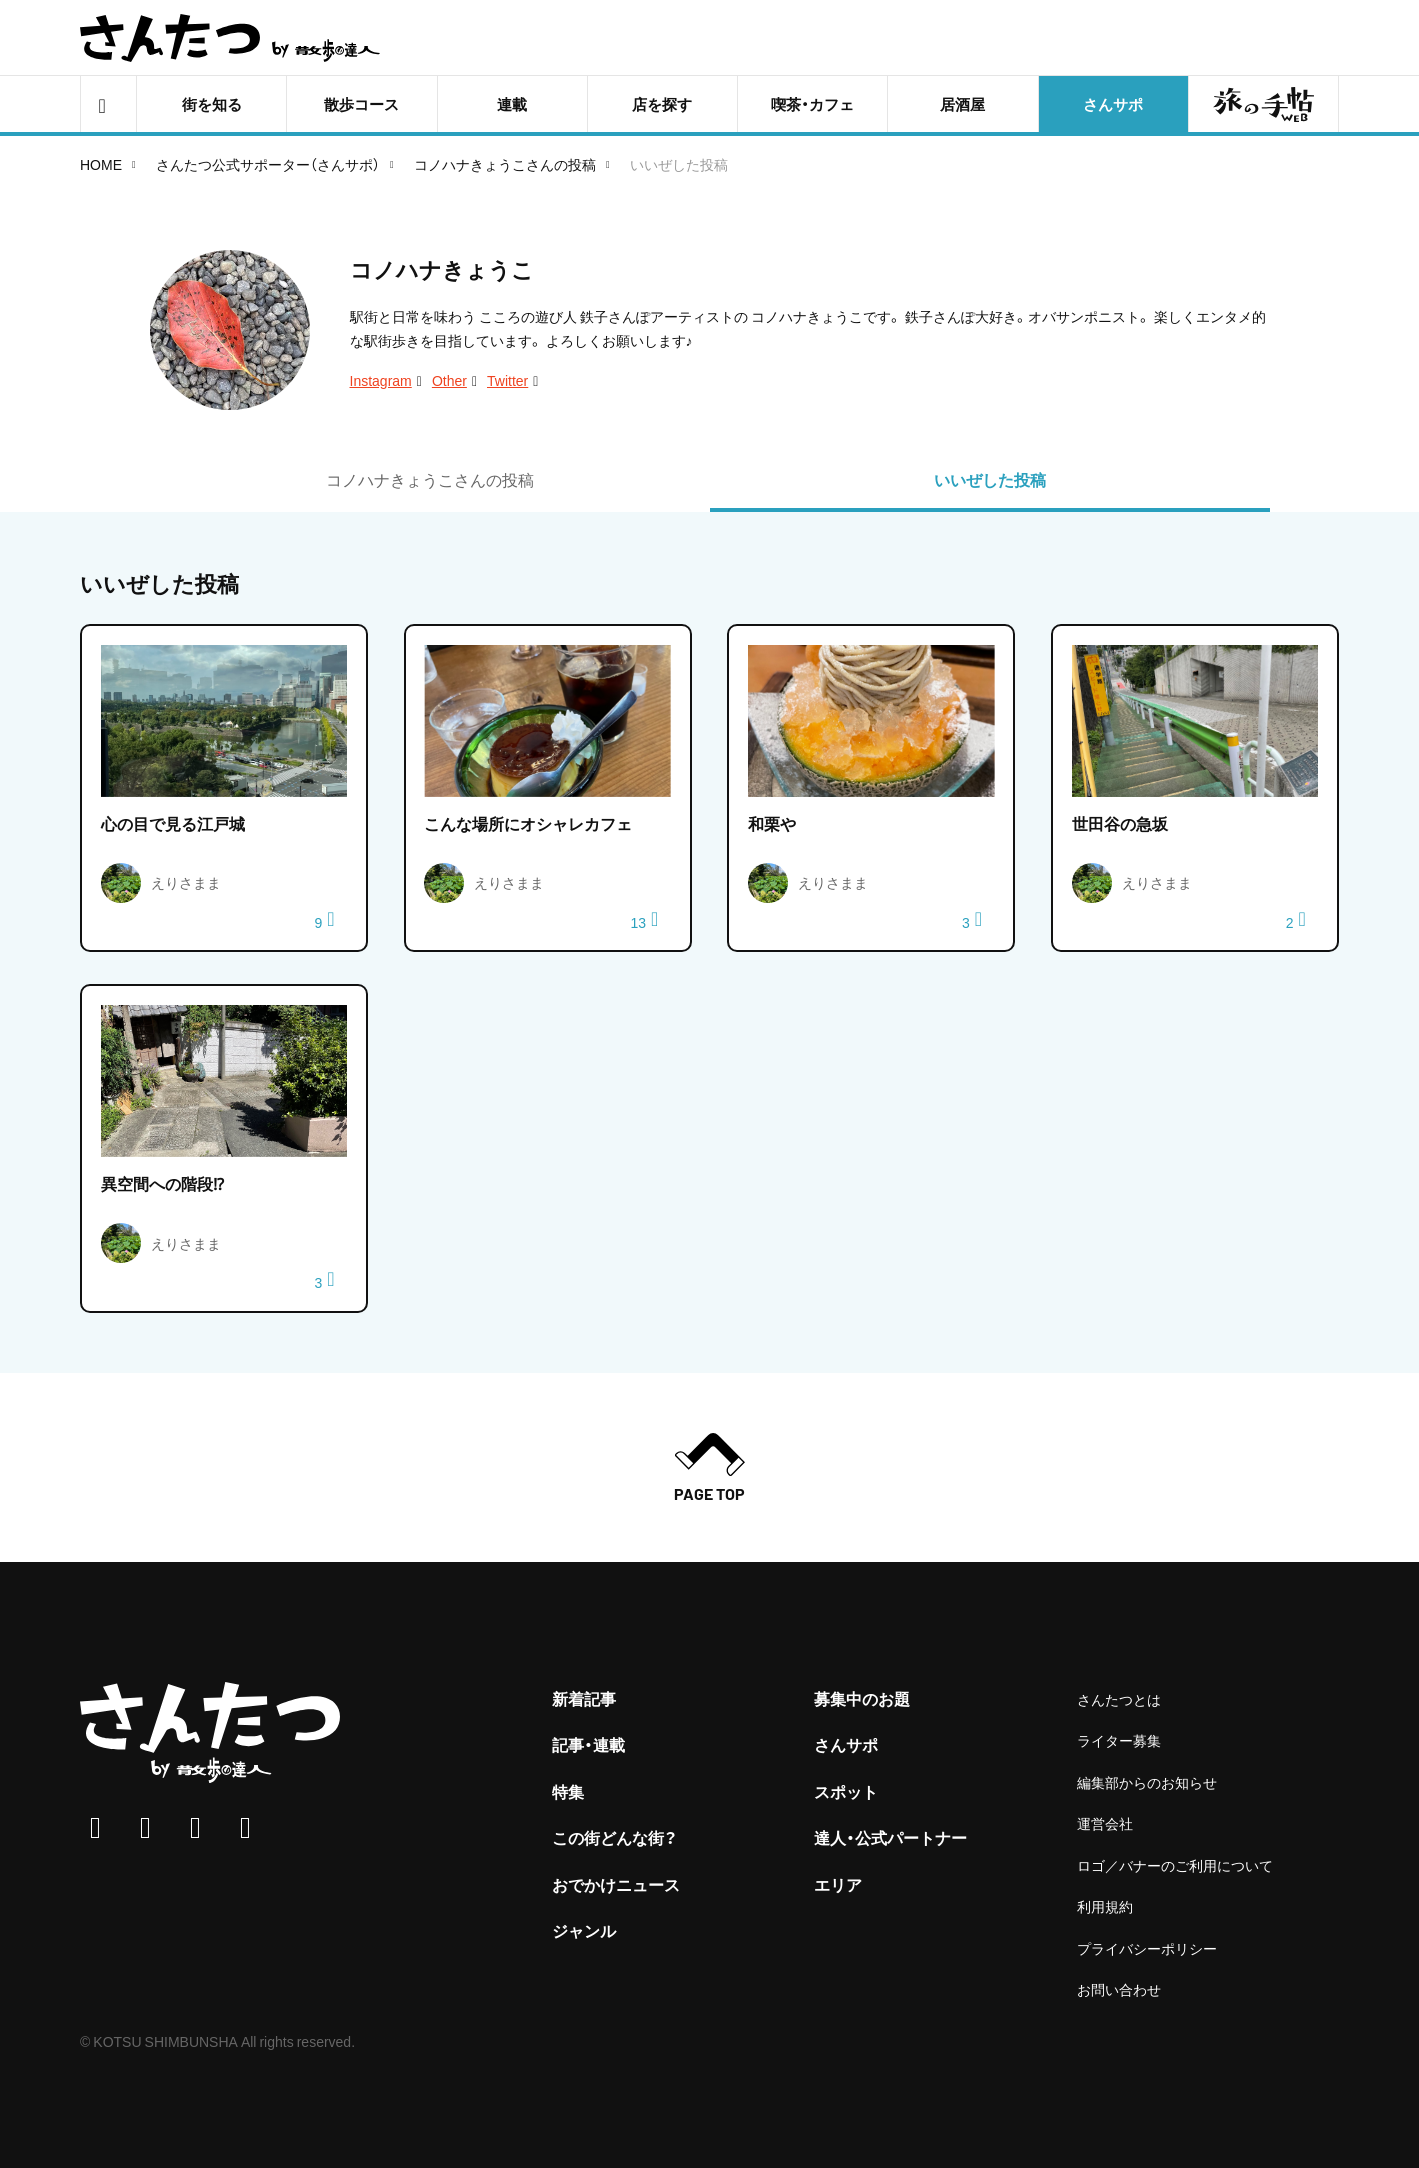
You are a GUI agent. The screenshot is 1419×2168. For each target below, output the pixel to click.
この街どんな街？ (614, 1837)
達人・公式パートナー (890, 1837)
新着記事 (584, 1698)
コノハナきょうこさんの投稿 (505, 164)
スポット (846, 1791)
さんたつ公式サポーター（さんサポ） (268, 164)
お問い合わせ (1119, 1989)
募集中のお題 (862, 1698)
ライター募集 (1119, 1740)
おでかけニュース (616, 1884)
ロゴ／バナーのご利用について (1175, 1865)
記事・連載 (588, 1744)
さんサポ (846, 1744)
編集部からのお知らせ (1147, 1782)
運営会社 (1105, 1823)
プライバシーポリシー (1147, 1948)
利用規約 (1105, 1906)
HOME (101, 164)
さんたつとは (1119, 1699)
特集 (568, 1791)
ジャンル (584, 1930)
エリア (838, 1884)
